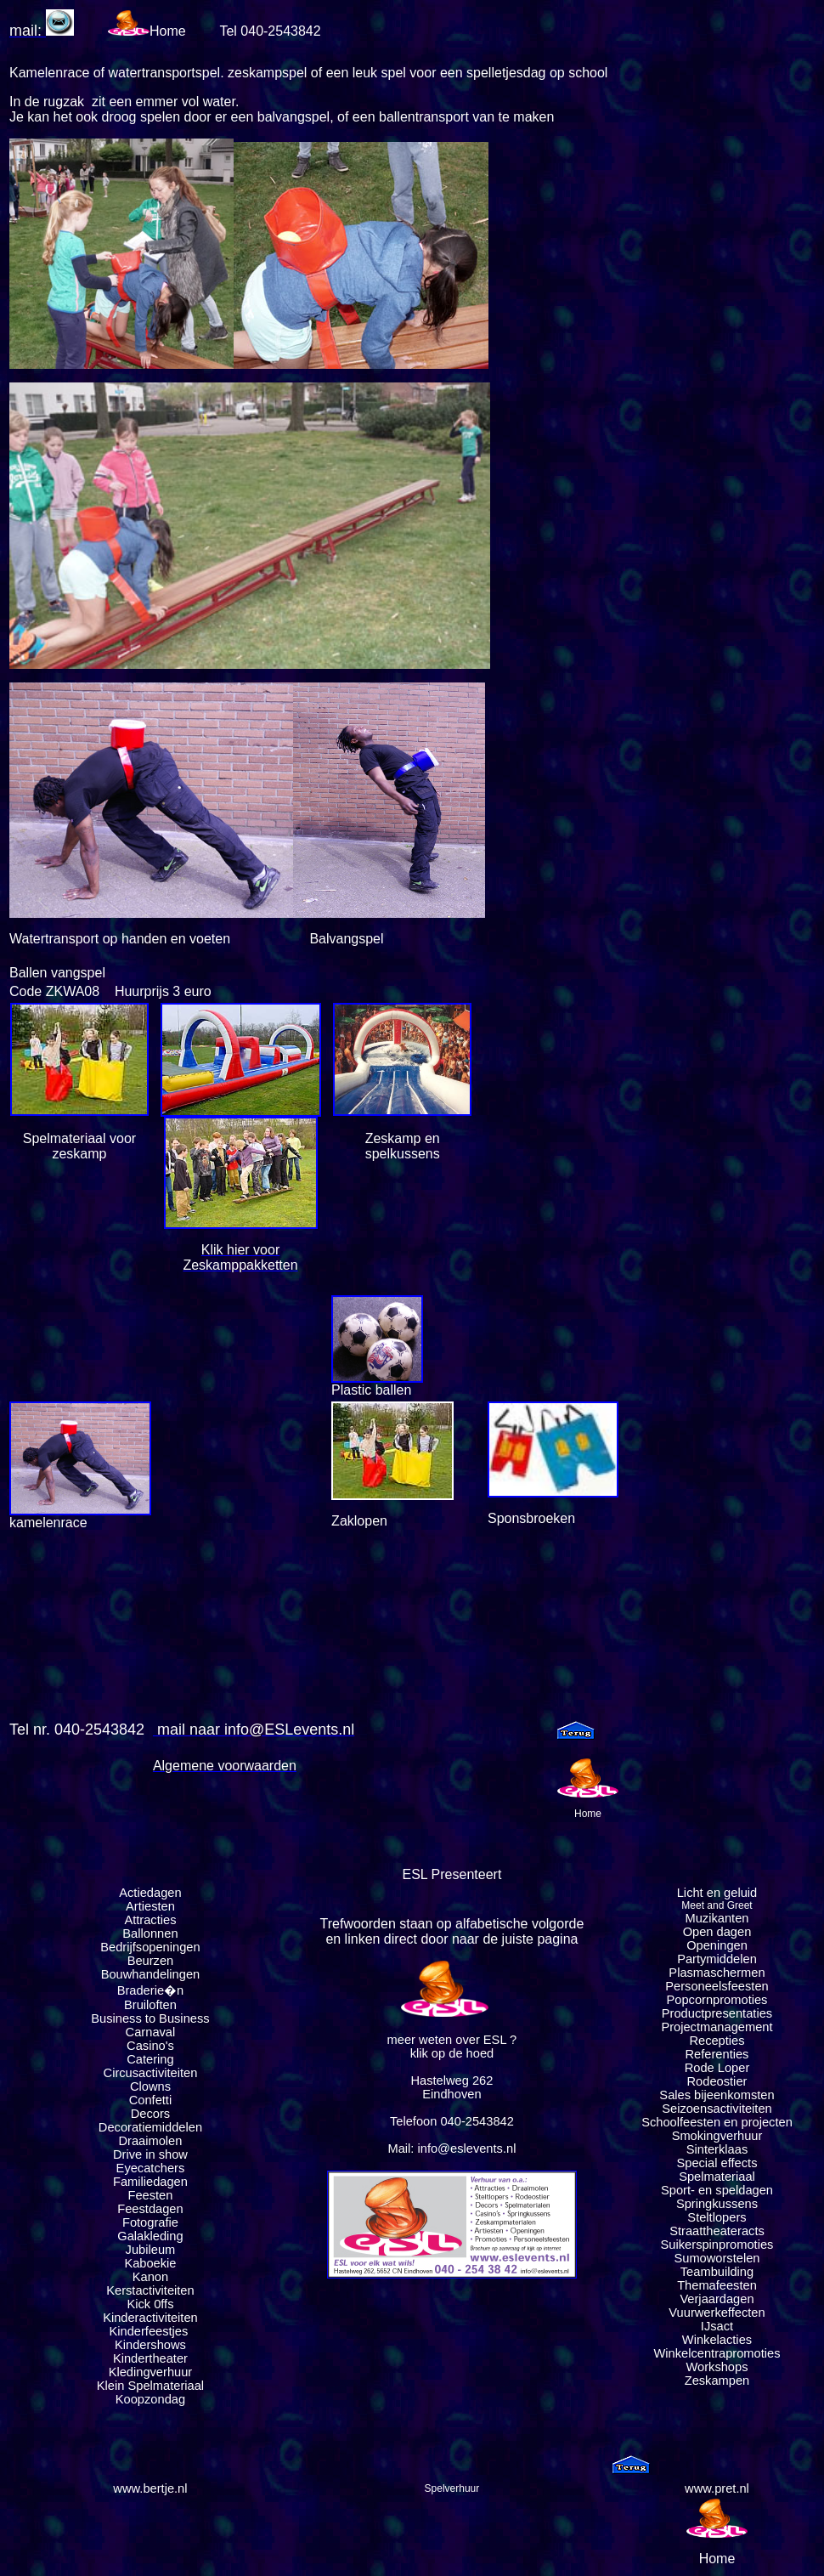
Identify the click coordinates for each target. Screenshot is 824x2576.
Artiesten (150, 1906)
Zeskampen (717, 2380)
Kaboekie (150, 2263)
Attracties (150, 1920)
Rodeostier (717, 2081)
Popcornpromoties (717, 2000)
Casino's (150, 2045)
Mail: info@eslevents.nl (451, 2148)
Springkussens (717, 2204)
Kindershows (150, 2345)
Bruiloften (150, 2005)
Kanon (150, 2277)
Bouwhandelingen (150, 1974)
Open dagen (717, 1932)
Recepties (716, 2040)
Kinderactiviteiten (150, 2317)
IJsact (717, 2326)
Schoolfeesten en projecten (717, 2122)
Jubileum (151, 2249)
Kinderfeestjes (150, 2331)
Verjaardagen (716, 2299)
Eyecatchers (150, 2168)
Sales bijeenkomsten (716, 2095)
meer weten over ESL (446, 2040)
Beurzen (150, 1960)
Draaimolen (150, 2141)
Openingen (717, 1945)
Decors (150, 2113)
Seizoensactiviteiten (717, 2108)
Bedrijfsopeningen (150, 1947)
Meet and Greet (716, 1905)
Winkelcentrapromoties (716, 2353)
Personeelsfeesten (716, 1986)
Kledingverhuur (151, 2372)
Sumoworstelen (716, 2258)
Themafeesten (717, 2285)
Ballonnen (150, 1933)
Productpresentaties (717, 2013)
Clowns (150, 2086)
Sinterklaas (717, 2149)
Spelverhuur (452, 2488)
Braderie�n (150, 1990)
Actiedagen (150, 1892)
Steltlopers (716, 2217)
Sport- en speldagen (717, 2190)
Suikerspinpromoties (717, 2244)
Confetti (150, 2100)
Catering (150, 2059)
